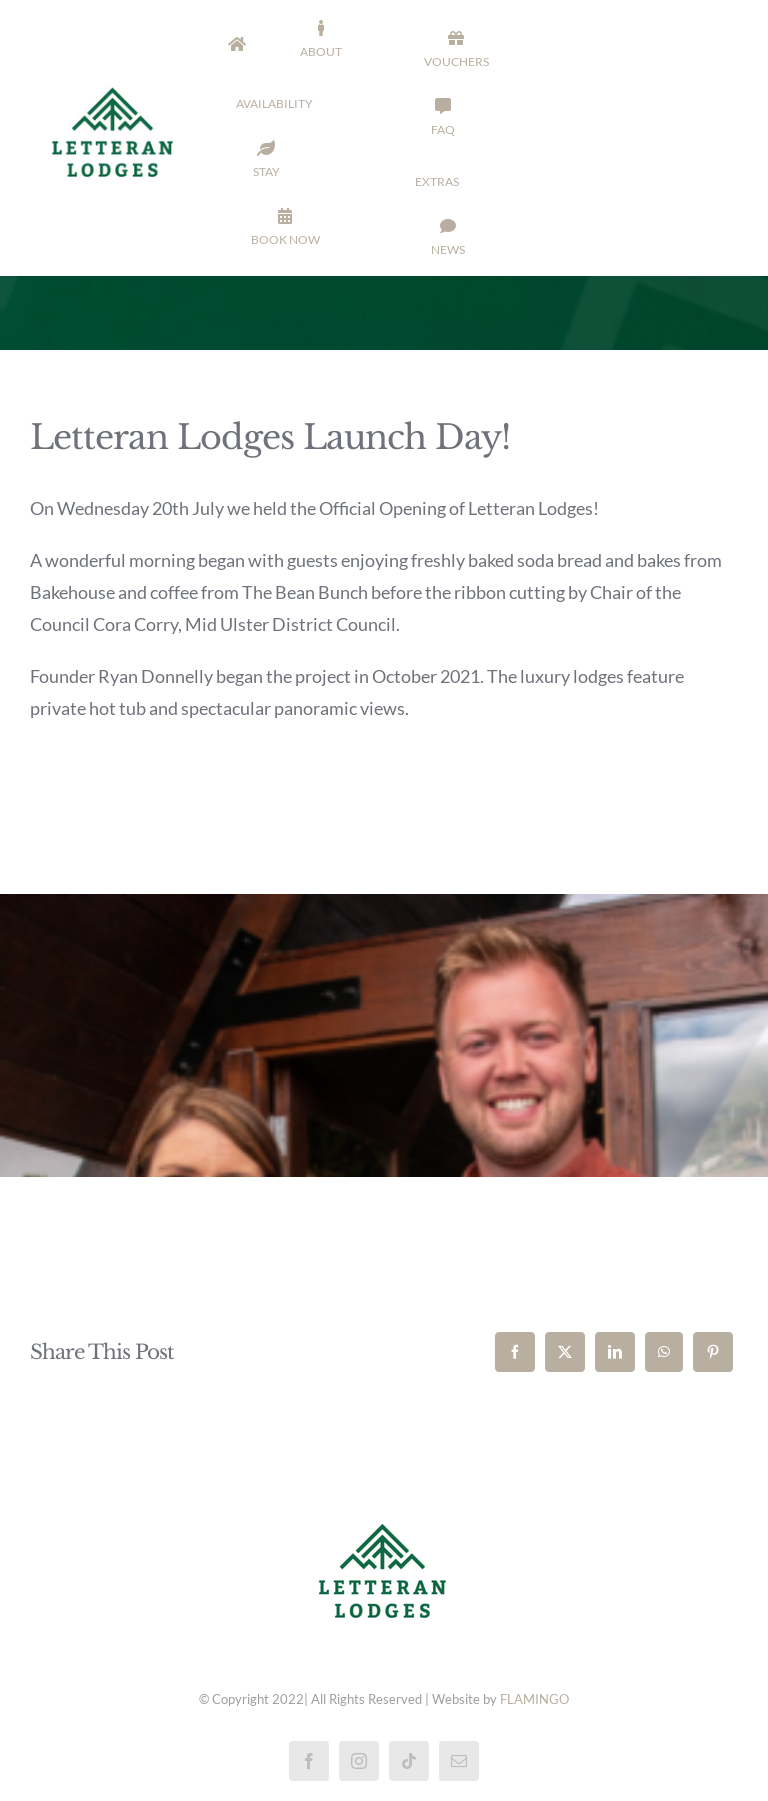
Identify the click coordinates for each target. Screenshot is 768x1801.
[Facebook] (515, 1352)
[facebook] (309, 1761)
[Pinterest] (713, 1352)
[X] (565, 1352)
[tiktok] (409, 1761)
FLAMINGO (534, 1699)
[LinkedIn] (615, 1352)
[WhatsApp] (664, 1352)
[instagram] (359, 1761)
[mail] (459, 1761)
